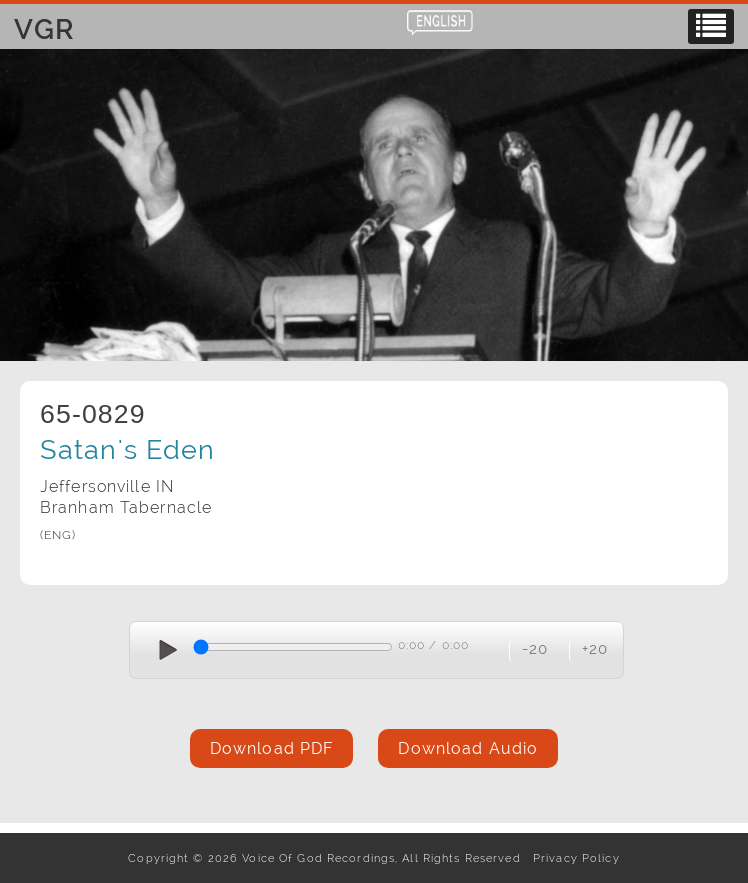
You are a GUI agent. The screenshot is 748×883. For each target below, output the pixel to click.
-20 (535, 648)
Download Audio (468, 748)
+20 (595, 648)
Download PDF (271, 748)
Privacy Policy (572, 858)
